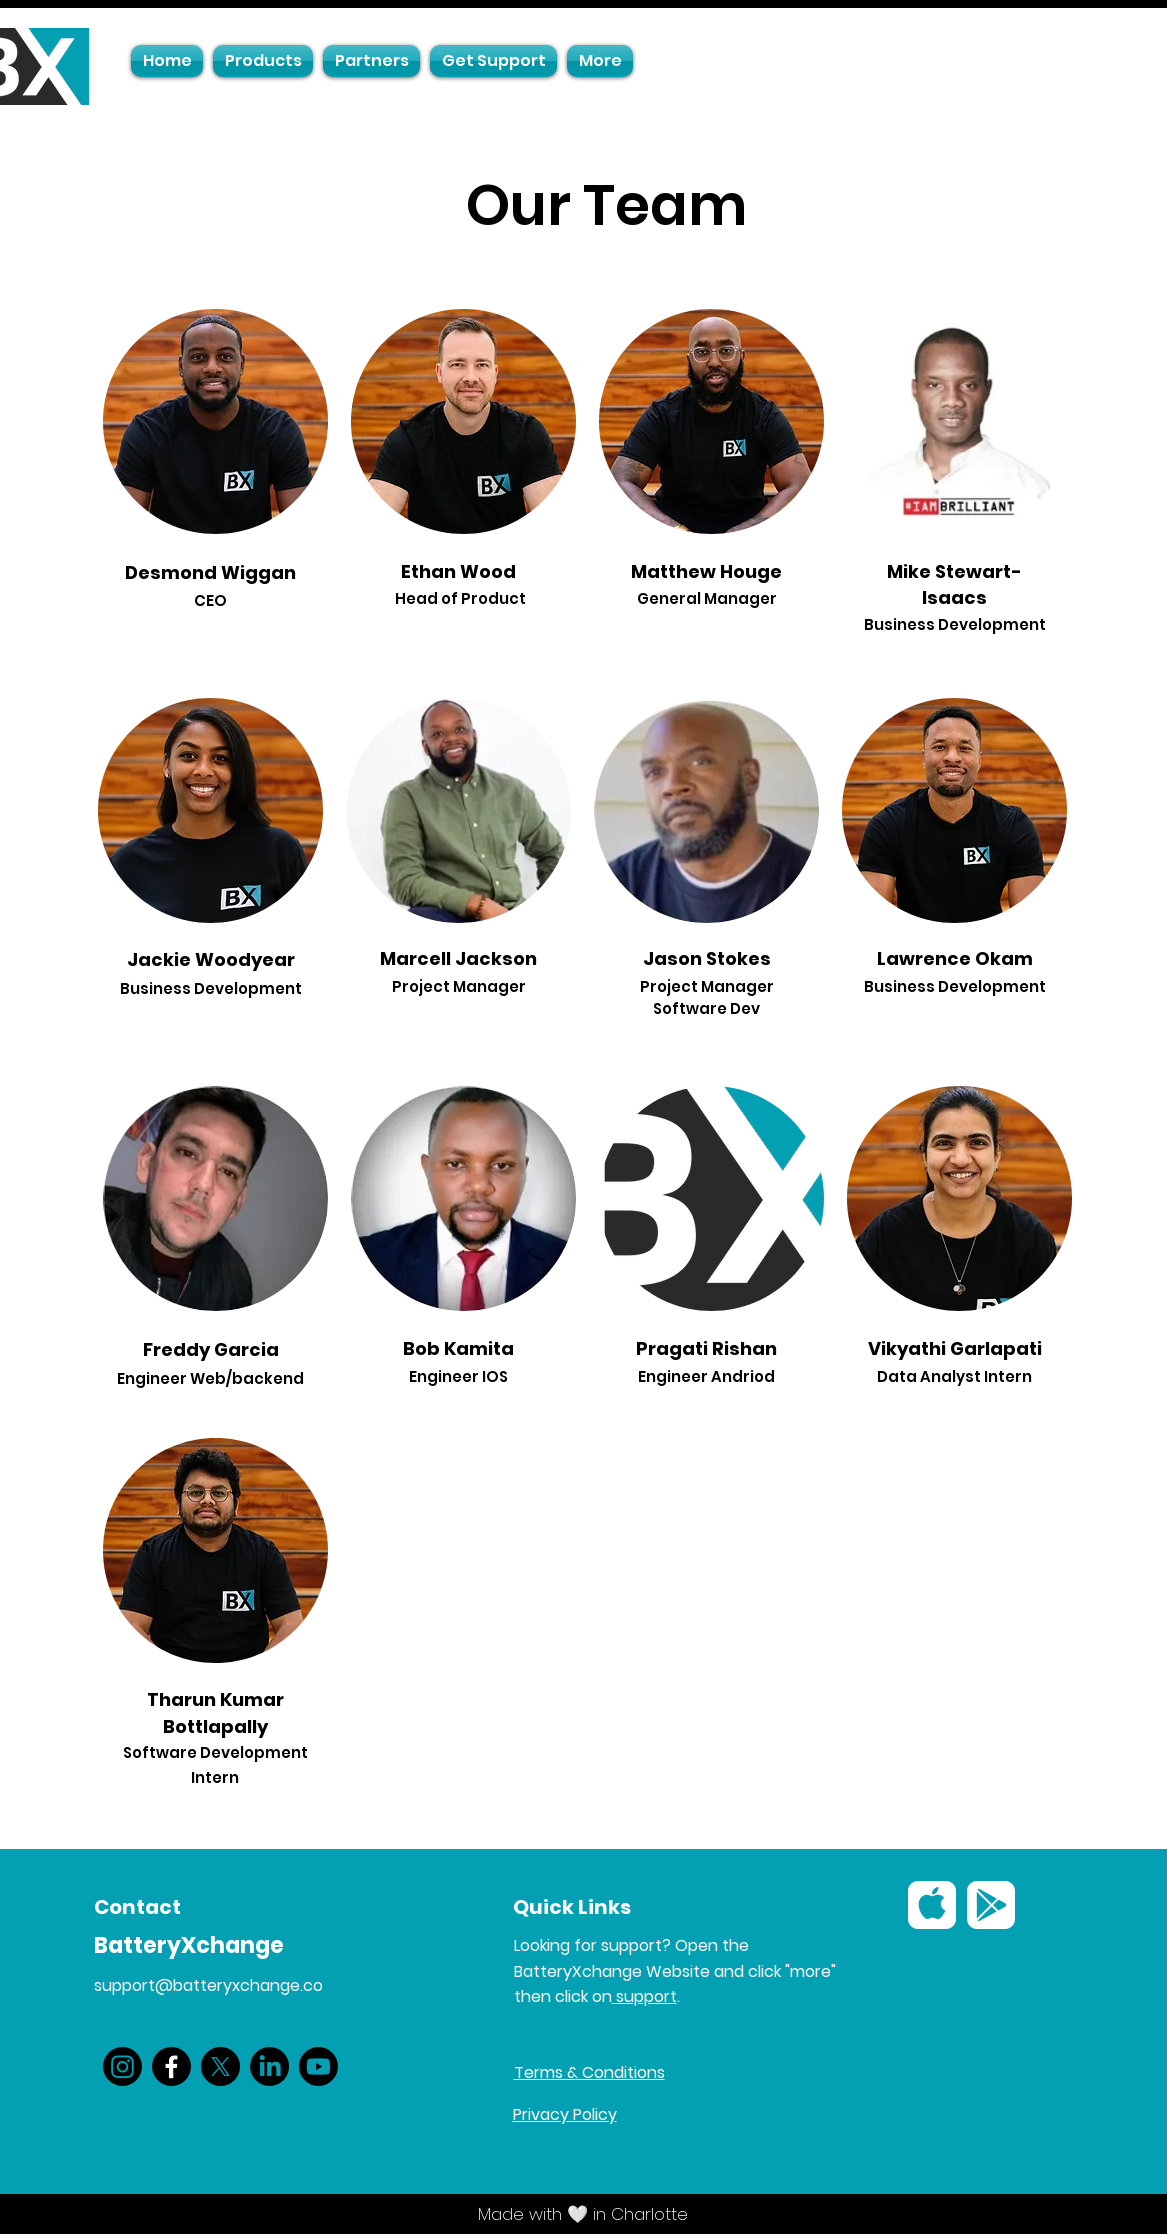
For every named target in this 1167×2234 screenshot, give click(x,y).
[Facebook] (171, 2066)
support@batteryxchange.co (208, 1985)
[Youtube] (318, 2066)
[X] (220, 2066)
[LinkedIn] (269, 2066)
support (644, 1996)
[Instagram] (122, 2066)
